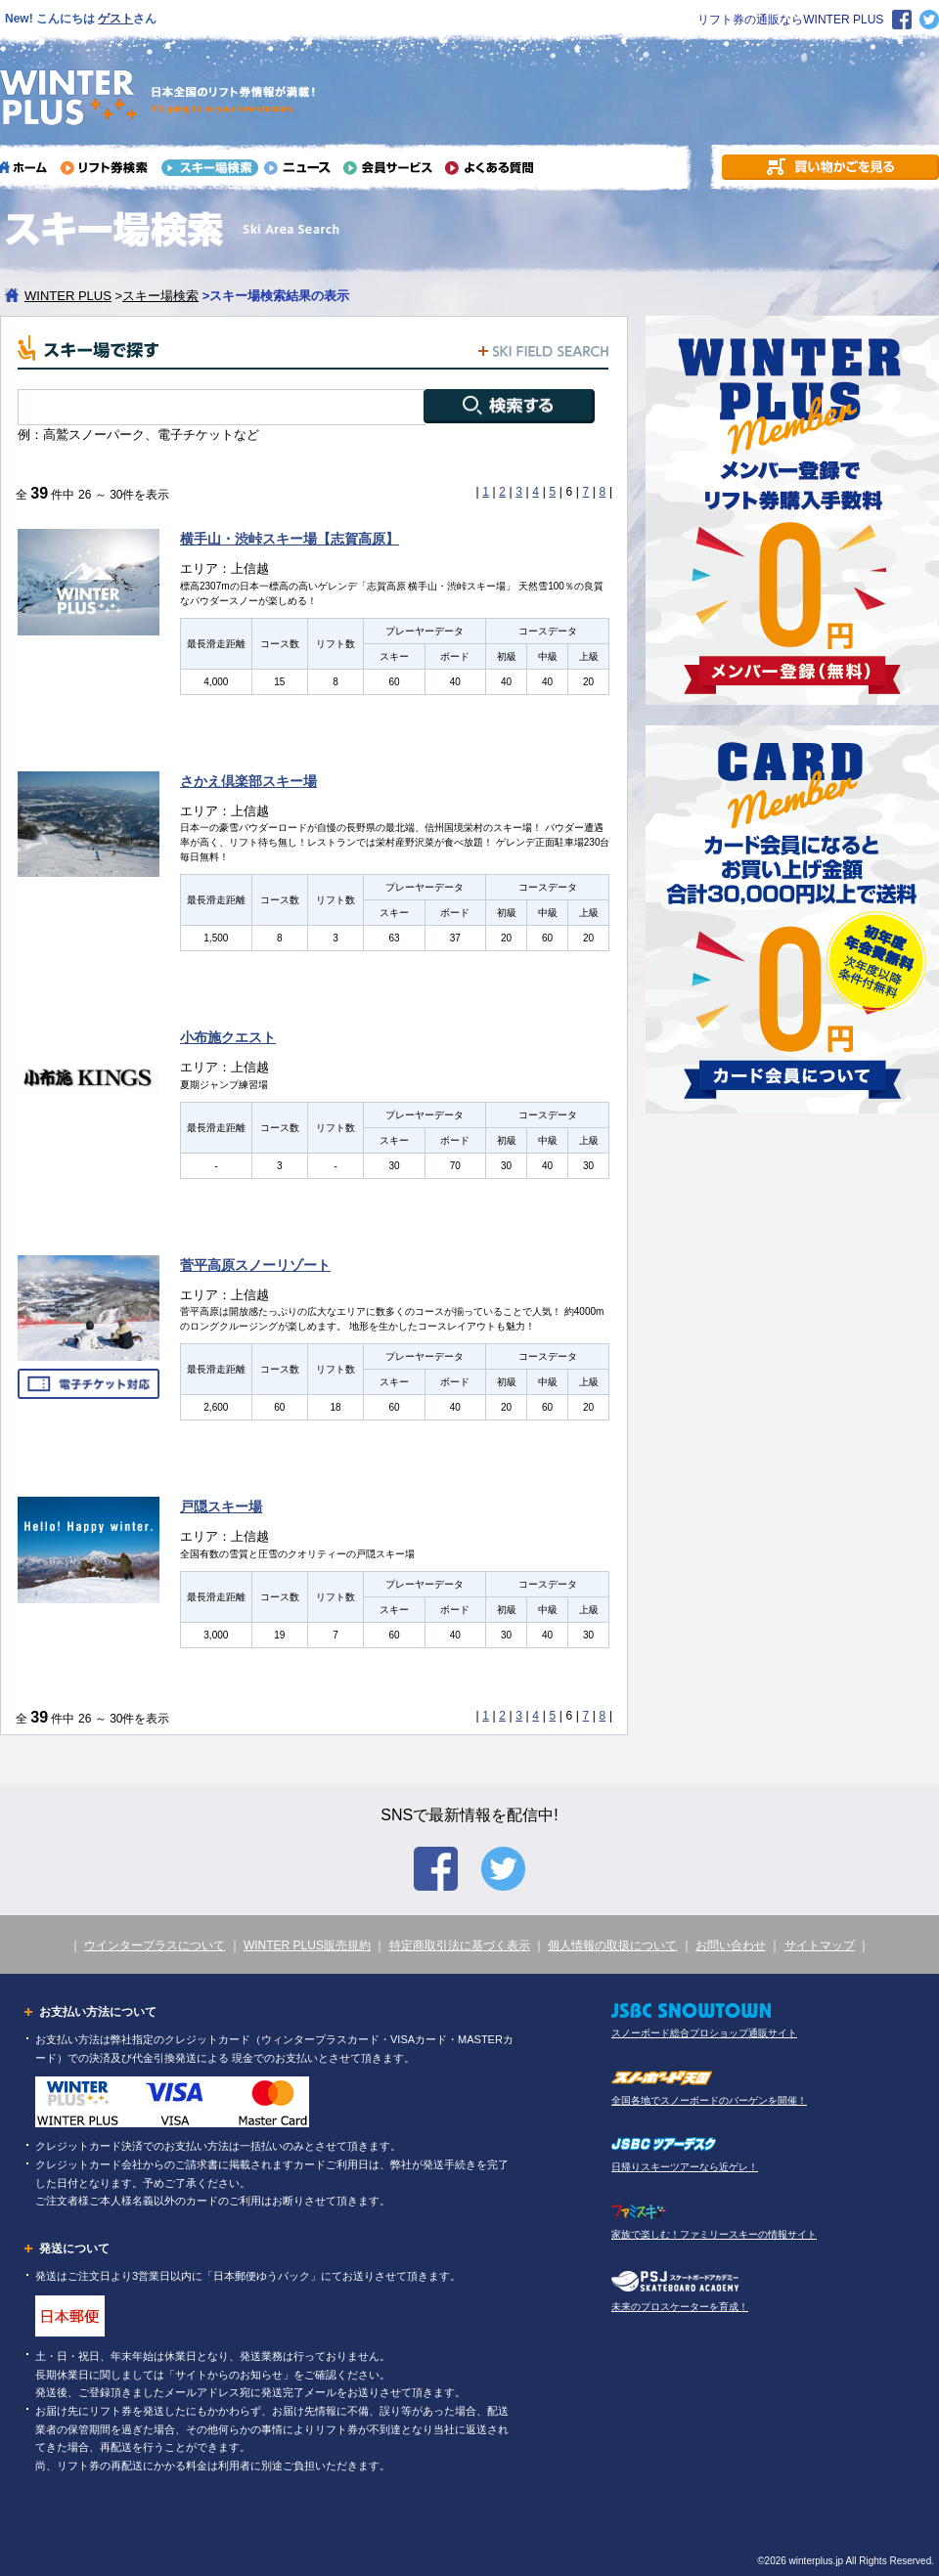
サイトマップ (819, 1945)
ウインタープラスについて (154, 1945)
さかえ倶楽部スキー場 (248, 781)
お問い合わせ (730, 1945)
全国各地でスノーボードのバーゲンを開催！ (709, 2100)
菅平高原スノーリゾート (255, 1265)
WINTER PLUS (68, 295)
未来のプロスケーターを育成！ (679, 2306)
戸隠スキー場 (221, 1506)
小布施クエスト (228, 1037)
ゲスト (115, 18)
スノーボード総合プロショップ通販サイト (704, 2033)
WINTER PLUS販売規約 (307, 1945)
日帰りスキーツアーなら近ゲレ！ (684, 2166)
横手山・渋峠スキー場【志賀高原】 (289, 538)
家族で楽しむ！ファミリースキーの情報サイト (714, 2234)
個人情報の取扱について (612, 1945)
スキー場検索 (160, 295)
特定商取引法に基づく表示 (459, 1945)
